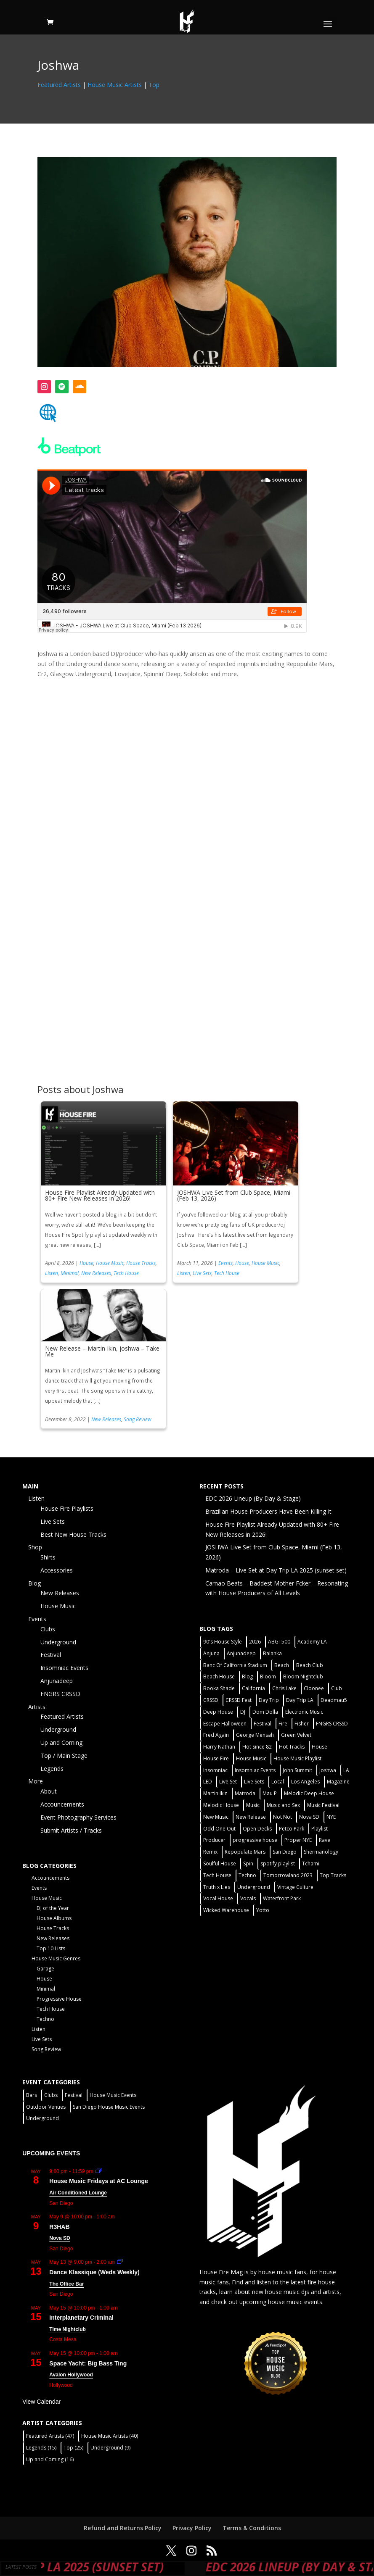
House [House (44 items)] (319, 1746)
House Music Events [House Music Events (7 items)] (113, 2095)
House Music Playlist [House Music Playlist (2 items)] (297, 1758)
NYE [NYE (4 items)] (331, 1816)
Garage (45, 1968)
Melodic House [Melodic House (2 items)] (221, 1805)
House (86, 1263)
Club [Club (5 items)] (336, 1688)
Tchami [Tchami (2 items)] (310, 1863)
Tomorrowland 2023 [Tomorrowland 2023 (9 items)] (288, 1875)
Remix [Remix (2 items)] (210, 1851)
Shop (35, 1547)
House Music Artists (115, 85)
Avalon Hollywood (71, 2375)
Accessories (56, 1570)
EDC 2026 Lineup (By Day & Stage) (253, 1498)
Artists (36, 1707)
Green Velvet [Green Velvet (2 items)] (296, 1734)
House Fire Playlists (66, 1508)
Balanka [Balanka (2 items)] (272, 1653)
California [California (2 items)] (253, 1688)
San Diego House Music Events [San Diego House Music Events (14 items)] (109, 2106)
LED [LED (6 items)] (207, 1781)
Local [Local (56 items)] (277, 1781)
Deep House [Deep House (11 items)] (218, 1711)
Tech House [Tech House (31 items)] (217, 1875)
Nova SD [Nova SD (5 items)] (309, 1816)
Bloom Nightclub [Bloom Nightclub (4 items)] (303, 1676)
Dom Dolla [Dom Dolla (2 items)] (265, 1711)
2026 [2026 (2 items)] (255, 1641)
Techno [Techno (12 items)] (247, 1875)
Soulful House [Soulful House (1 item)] (219, 1863)
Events (225, 1263)
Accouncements (62, 1804)
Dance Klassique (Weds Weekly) (94, 2272)
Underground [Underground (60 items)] (253, 1887)
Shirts (48, 1557)
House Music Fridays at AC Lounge (98, 2181)
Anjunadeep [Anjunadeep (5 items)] (241, 1653)
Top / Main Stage (64, 1755)
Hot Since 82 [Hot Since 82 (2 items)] (257, 1746)
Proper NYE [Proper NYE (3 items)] (298, 1840)
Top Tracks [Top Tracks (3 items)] (333, 1875)
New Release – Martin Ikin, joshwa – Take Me (102, 1351)
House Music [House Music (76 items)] (251, 1758)
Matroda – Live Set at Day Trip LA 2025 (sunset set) (276, 1570)
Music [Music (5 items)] (253, 1805)
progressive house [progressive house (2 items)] (255, 1840)
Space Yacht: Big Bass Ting (88, 2363)
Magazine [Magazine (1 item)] (338, 1781)
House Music (110, 1263)
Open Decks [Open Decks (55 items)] (257, 1828)
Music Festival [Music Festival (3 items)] (323, 1805)
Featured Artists (59, 85)
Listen (51, 1273)
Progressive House (59, 1998)
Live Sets (202, 1273)
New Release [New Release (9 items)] (251, 1816)
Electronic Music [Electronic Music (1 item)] (304, 1711)
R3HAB (59, 2226)
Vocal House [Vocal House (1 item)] (218, 1898)
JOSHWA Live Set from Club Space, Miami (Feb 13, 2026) (233, 1195)
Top (154, 85)
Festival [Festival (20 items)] (262, 1723)
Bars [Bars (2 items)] (31, 2095)
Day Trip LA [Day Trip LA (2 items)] (299, 1700)
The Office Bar (66, 2284)
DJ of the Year (53, 1908)
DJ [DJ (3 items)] (242, 1711)
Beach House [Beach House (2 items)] (219, 1676)
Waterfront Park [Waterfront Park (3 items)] (282, 1898)
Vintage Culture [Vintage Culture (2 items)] (295, 1887)
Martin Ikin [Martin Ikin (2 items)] (215, 1793)
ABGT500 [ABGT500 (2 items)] (279, 1641)
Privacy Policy (192, 2528)
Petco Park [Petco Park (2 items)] (291, 1828)
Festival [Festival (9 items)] (73, 2095)
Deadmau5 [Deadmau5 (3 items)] (334, 1700)
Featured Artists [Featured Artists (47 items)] (50, 2435)
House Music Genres (56, 1958)
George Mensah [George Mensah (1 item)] (255, 1734)
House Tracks (141, 1263)
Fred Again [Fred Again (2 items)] (216, 1734)
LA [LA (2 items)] (346, 1770)
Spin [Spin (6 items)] (248, 1863)
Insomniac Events (64, 1668)
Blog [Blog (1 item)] (247, 1676)
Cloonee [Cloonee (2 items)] (314, 1688)
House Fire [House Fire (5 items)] (216, 1758)
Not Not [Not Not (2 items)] (282, 1816)
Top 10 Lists (51, 1948)
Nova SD (59, 2238)
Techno (45, 2019)
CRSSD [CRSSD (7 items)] (210, 1700)
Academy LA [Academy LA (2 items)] (312, 1641)
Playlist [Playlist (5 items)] (319, 1828)
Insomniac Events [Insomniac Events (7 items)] (255, 1770)
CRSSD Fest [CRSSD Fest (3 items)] (238, 1700)
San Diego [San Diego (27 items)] (285, 1851)
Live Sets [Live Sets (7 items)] (254, 1781)
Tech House (126, 1273)
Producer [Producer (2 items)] (214, 1840)
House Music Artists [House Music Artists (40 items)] (109, 2435)
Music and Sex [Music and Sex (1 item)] (283, 1805)
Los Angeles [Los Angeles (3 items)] (305, 1781)
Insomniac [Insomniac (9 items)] (215, 1770)
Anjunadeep (56, 1681)
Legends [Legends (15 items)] (41, 2447)
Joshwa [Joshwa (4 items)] (327, 1770)
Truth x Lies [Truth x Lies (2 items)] (216, 1887)
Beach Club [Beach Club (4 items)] (309, 1665)
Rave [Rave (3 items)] (324, 1840)
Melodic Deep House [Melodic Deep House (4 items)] (309, 1793)
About (48, 1791)
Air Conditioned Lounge (78, 2193)
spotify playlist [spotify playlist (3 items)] (277, 1863)
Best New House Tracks (73, 1534)
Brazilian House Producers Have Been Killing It (268, 1511)
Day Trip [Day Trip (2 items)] (269, 1700)
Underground (58, 1642)
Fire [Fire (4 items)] (283, 1723)
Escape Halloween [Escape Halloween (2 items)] (225, 1723)
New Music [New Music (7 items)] (215, 1816)
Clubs (47, 1629)
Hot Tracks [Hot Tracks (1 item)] (292, 1746)
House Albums (54, 1918)
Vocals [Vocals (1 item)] (248, 1898)
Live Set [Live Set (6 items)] (228, 1781)
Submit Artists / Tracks (71, 1830)
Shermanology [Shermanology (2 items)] (321, 1851)
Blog (34, 1583)
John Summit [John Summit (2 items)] (297, 1770)
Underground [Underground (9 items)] (110, 2447)
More (35, 1781)
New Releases (96, 1273)
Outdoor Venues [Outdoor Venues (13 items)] (46, 2106)
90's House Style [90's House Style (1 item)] (222, 1641)
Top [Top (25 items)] (73, 2447)
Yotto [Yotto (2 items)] (262, 1910)
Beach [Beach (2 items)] (281, 1665)
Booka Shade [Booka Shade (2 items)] (219, 1688)
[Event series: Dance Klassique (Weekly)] (120, 2262)
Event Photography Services (78, 1817)
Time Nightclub (67, 2329)
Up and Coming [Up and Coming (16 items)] (50, 2459)
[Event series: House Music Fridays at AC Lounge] (98, 2171)
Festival (50, 1655)
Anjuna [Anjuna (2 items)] (211, 1653)
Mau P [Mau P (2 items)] (270, 1793)
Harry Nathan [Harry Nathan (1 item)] (219, 1746)
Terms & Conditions (252, 2528)
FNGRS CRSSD (60, 1694)
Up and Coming (61, 1742)
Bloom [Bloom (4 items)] (268, 1676)
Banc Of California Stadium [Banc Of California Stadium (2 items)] (235, 1665)
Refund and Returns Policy (123, 2528)
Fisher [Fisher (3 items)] (301, 1723)
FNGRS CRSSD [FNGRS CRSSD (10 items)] (332, 1723)
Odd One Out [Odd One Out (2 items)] (219, 1828)
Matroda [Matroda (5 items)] (245, 1793)
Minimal (70, 1273)
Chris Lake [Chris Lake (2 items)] (284, 1688)
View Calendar (41, 2401)
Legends (52, 1769)
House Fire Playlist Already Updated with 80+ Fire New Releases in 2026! (100, 1195)
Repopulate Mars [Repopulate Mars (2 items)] (245, 1851)
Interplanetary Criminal (81, 2317)
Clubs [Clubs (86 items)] (51, 2095)
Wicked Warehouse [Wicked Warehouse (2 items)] (226, 1910)
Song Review (137, 1419)
